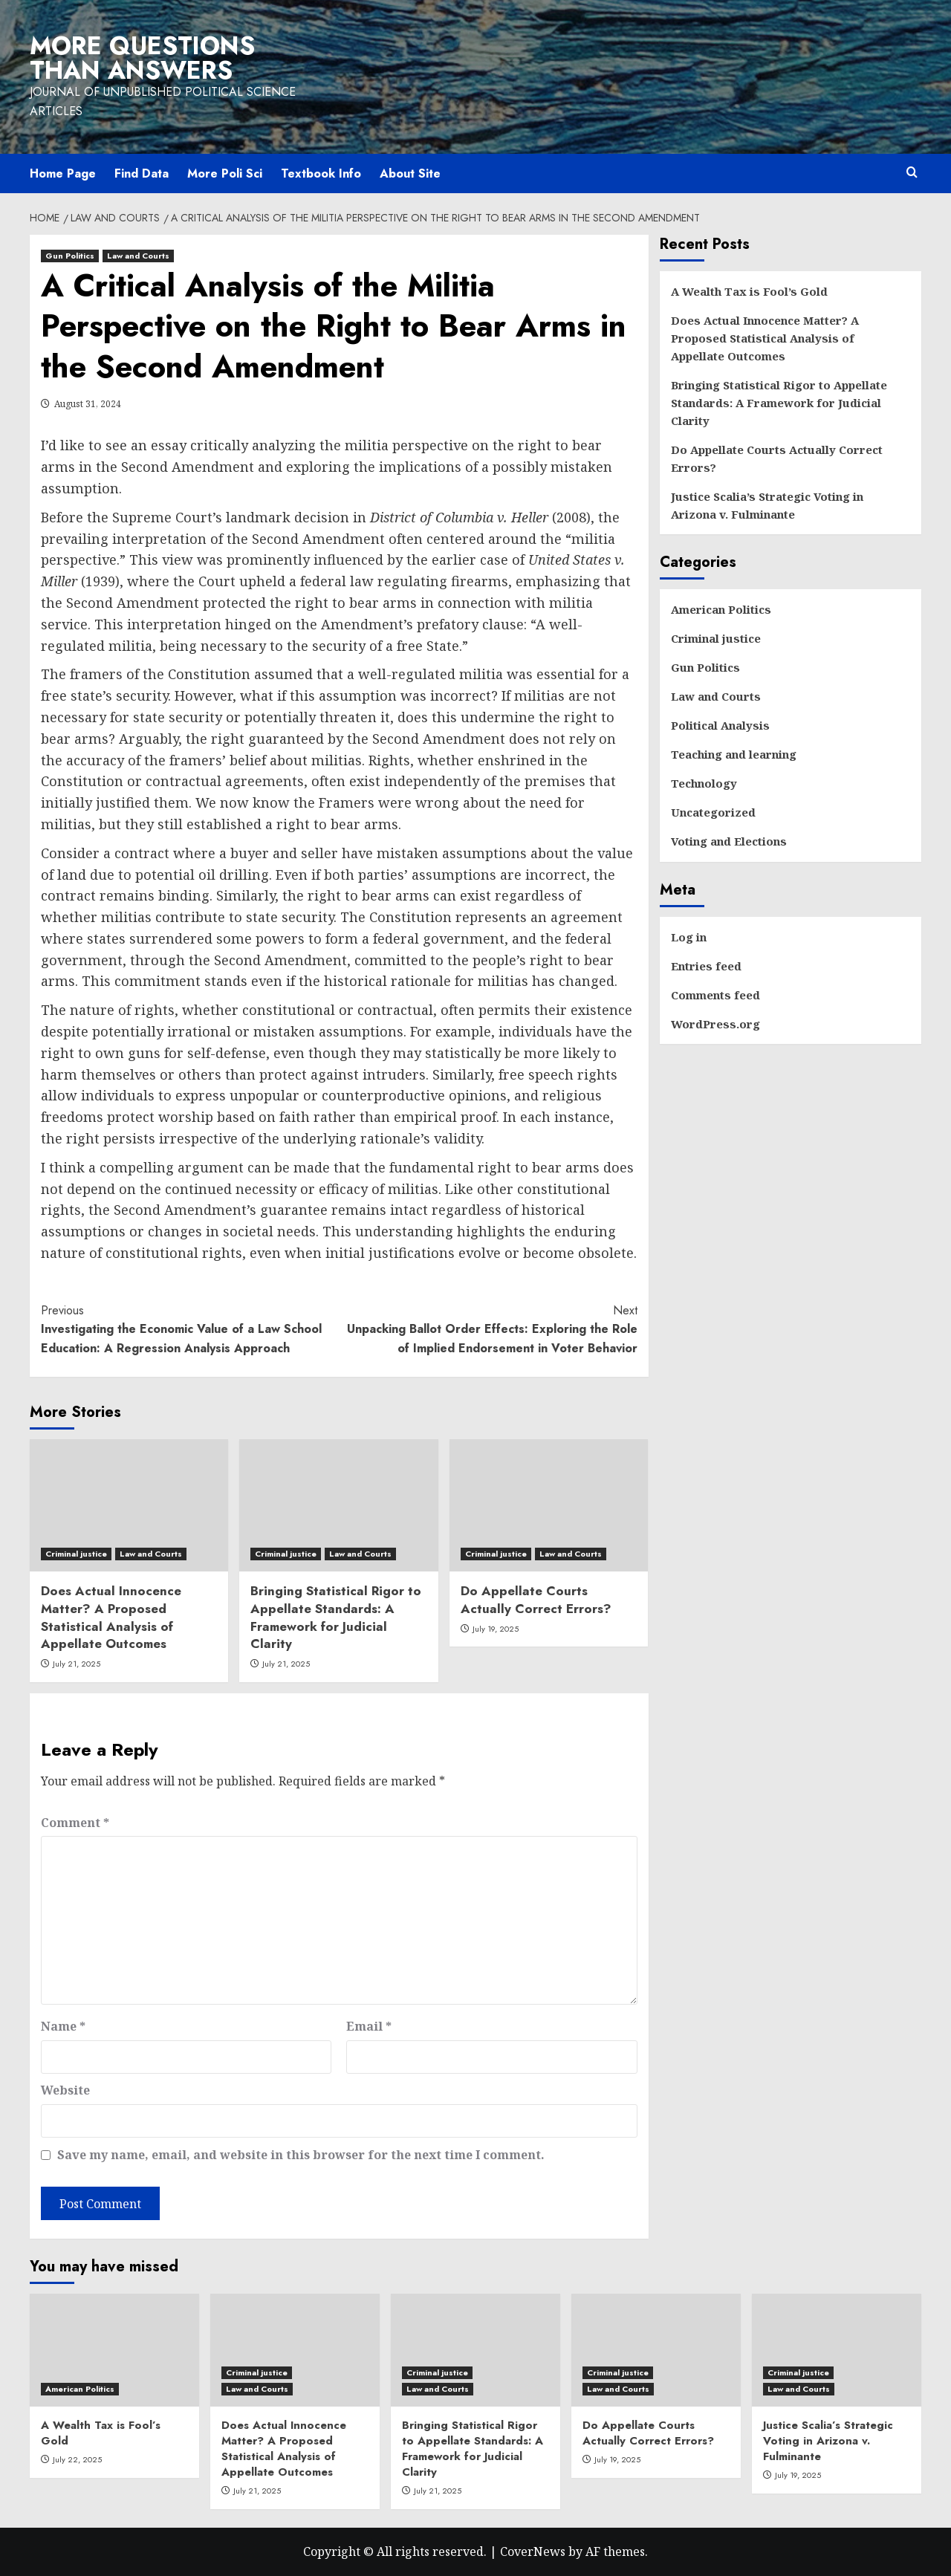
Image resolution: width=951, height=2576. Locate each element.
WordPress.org (715, 1023)
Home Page (63, 173)
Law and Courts (716, 696)
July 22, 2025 (77, 2459)
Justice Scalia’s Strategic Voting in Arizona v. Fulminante (767, 505)
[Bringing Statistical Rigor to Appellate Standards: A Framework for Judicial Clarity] (338, 1505)
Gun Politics (705, 667)
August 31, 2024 (87, 404)
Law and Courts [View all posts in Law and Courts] (138, 256)
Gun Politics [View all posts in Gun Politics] (69, 256)
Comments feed (715, 994)
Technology (704, 783)
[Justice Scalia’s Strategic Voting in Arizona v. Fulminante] (836, 2350)
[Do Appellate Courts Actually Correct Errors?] (548, 1505)
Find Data (141, 173)
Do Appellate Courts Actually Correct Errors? (536, 1600)
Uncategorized (713, 812)
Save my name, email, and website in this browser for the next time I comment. (301, 2155)
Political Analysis (720, 725)
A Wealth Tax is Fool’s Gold (749, 291)
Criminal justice (716, 638)
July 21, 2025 (76, 1664)
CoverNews (532, 2551)
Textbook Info (321, 173)
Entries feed (706, 965)
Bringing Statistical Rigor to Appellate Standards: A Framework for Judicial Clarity (335, 1617)
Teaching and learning (733, 754)
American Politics (721, 609)
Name (63, 2026)
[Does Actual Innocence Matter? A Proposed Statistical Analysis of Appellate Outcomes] (129, 1505)
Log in (689, 936)
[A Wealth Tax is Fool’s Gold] (114, 2350)
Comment (75, 1822)
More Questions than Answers (142, 58)
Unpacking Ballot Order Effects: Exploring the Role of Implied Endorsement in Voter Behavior (488, 1329)
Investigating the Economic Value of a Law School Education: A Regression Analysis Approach (190, 1329)
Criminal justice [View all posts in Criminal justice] (76, 1554)
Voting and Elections (729, 841)
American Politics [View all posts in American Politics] (79, 2389)
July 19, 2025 (496, 1629)
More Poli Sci (224, 173)
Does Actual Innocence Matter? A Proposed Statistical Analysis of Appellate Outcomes (111, 1617)
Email (369, 2026)
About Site (410, 173)
